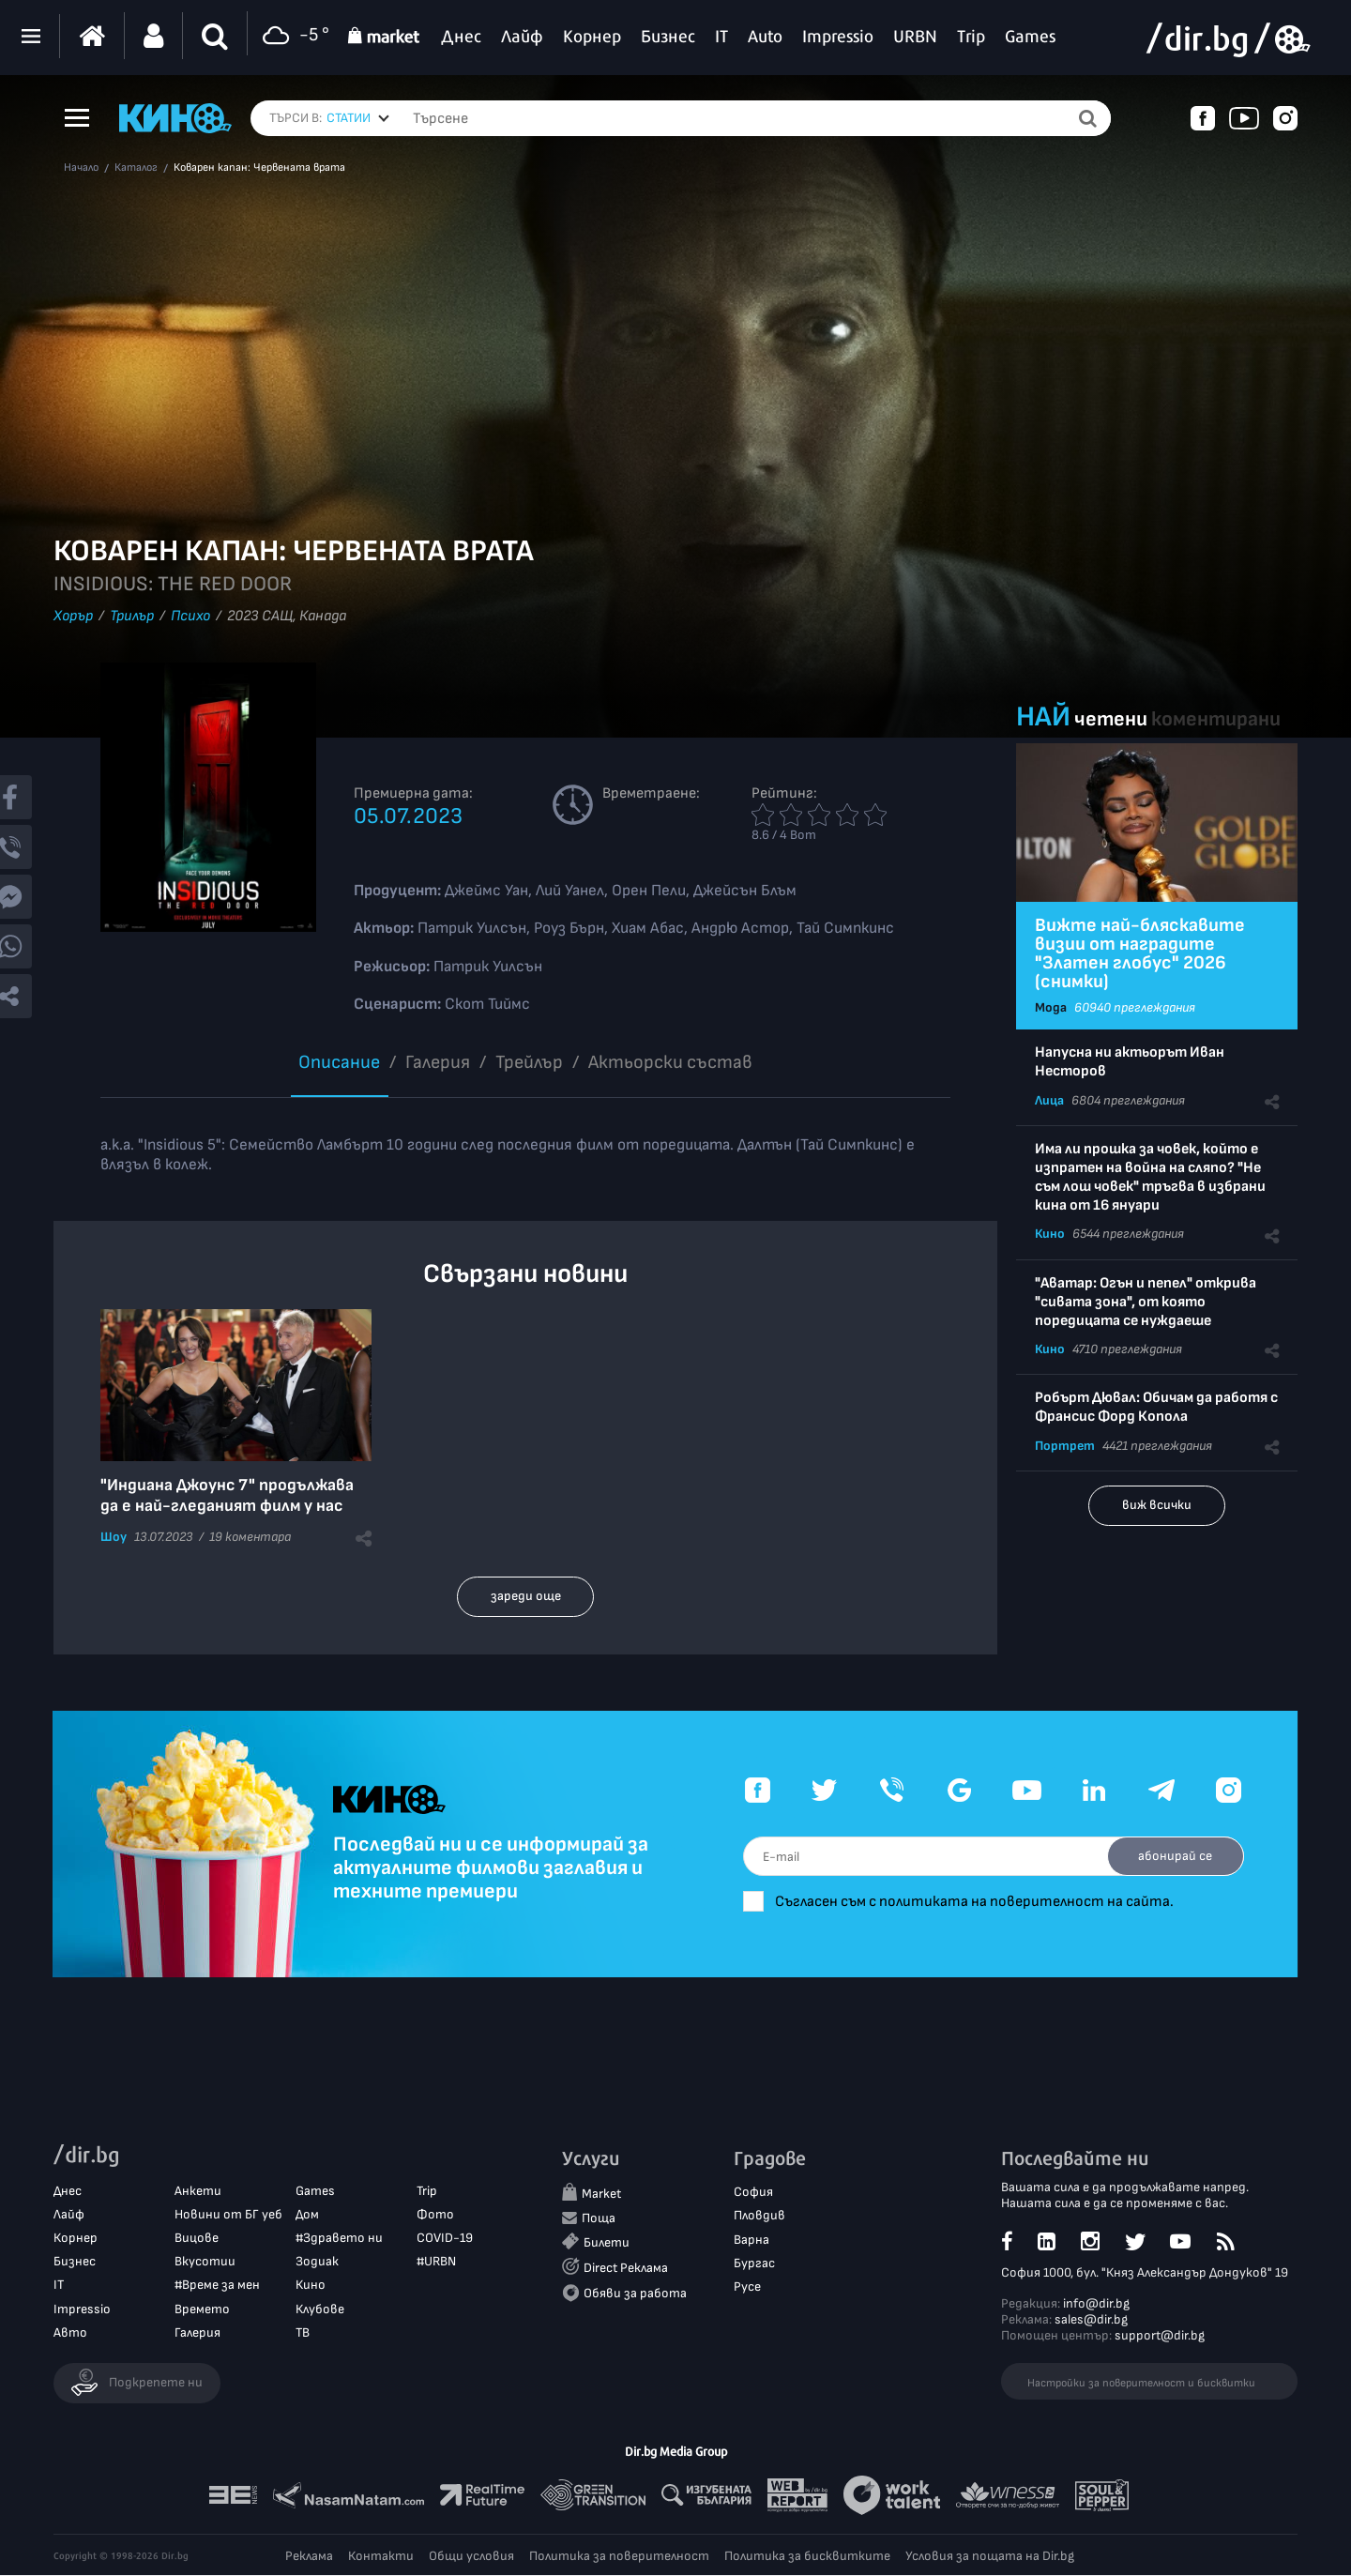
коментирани (1216, 719)
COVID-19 (445, 2239)
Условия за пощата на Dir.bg (989, 2557)
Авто (70, 2333)
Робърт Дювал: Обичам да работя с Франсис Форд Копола (1156, 1407)
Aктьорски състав (670, 1062)
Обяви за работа (635, 2294)
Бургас (754, 2264)
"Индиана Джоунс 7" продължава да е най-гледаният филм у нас (227, 1495)
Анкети (198, 2191)
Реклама (309, 2557)
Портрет (1065, 1446)
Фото (435, 2215)
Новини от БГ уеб (228, 2215)
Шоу (113, 1537)
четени (1110, 719)
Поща (598, 2218)
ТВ (303, 2333)
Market (601, 2195)
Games (315, 2191)
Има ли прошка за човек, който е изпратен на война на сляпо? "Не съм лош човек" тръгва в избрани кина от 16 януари (1150, 1177)
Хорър (73, 616)
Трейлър (529, 1062)
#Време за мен (217, 2286)
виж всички (1157, 1505)
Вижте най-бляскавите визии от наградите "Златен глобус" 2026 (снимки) (1140, 953)
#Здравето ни (339, 2239)
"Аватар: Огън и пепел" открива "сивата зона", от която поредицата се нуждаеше (1145, 1302)
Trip (427, 2191)
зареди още (526, 1596)
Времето (202, 2309)
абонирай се (1173, 1856)
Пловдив (759, 2216)
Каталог (136, 168)
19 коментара (250, 1537)
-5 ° (293, 36)
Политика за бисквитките (807, 2557)
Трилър (132, 616)
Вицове (197, 2239)
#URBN (436, 2262)
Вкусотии (205, 2262)
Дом (307, 2215)
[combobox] (358, 118)
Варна (751, 2240)
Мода (1051, 1007)
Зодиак (317, 2262)
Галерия (437, 1062)
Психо (190, 616)
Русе (747, 2287)
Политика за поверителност (619, 2557)
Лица (1049, 1100)
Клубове (320, 2309)
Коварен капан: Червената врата (259, 168)
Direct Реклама (626, 2269)
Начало (81, 168)
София (753, 2193)
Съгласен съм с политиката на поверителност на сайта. (985, 1902)
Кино (1050, 1234)
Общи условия (471, 2557)
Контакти (381, 2557)
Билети (607, 2242)
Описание (339, 1062)
